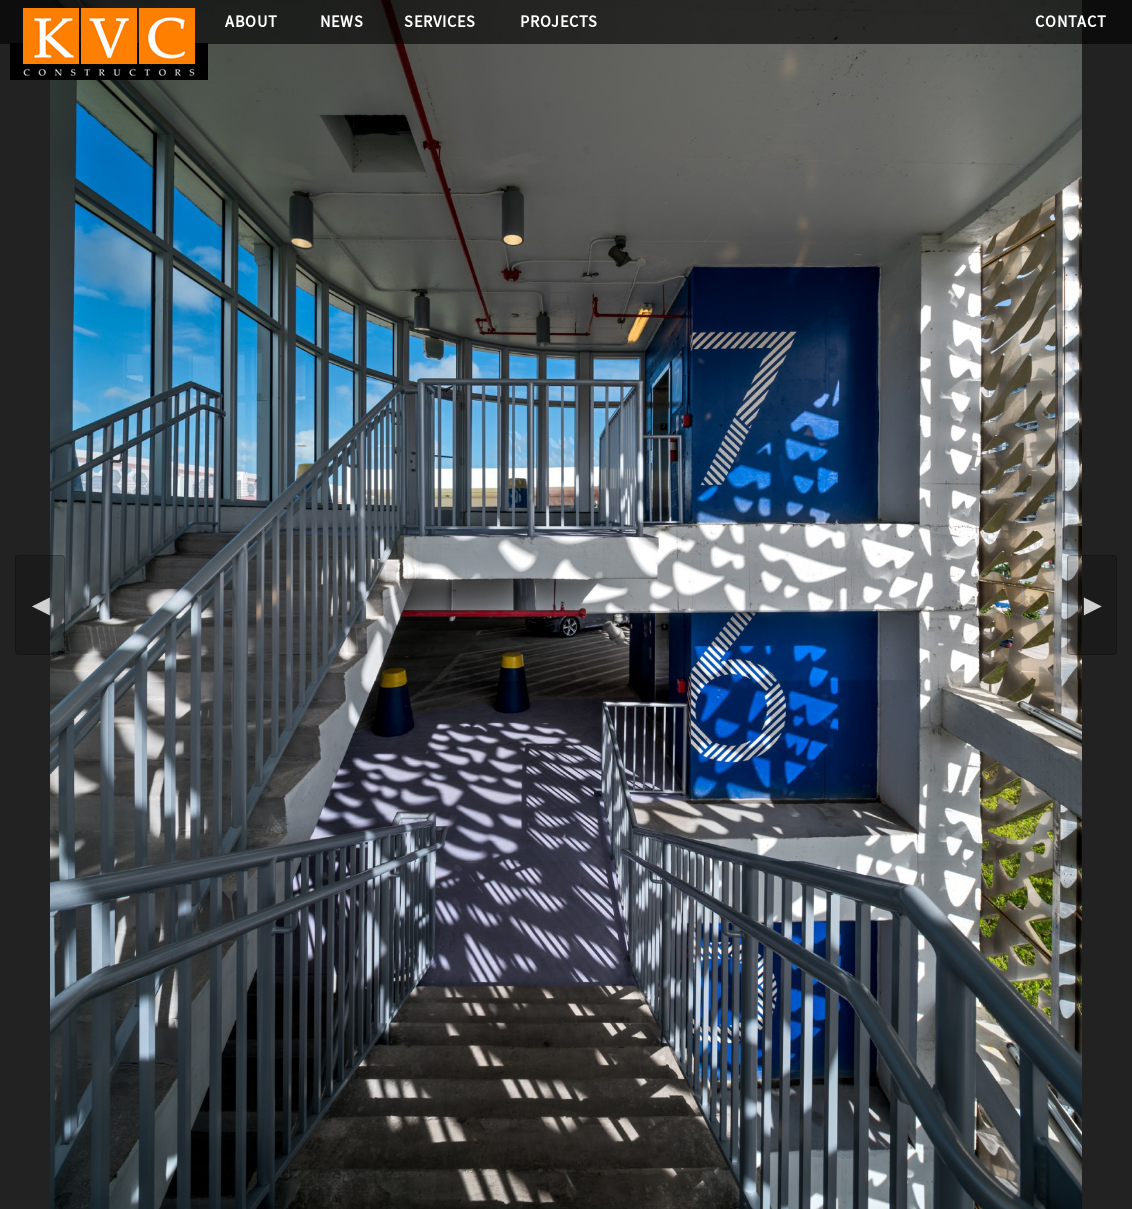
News (342, 21)
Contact (1071, 21)
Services (440, 21)
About (251, 21)
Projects (559, 21)
